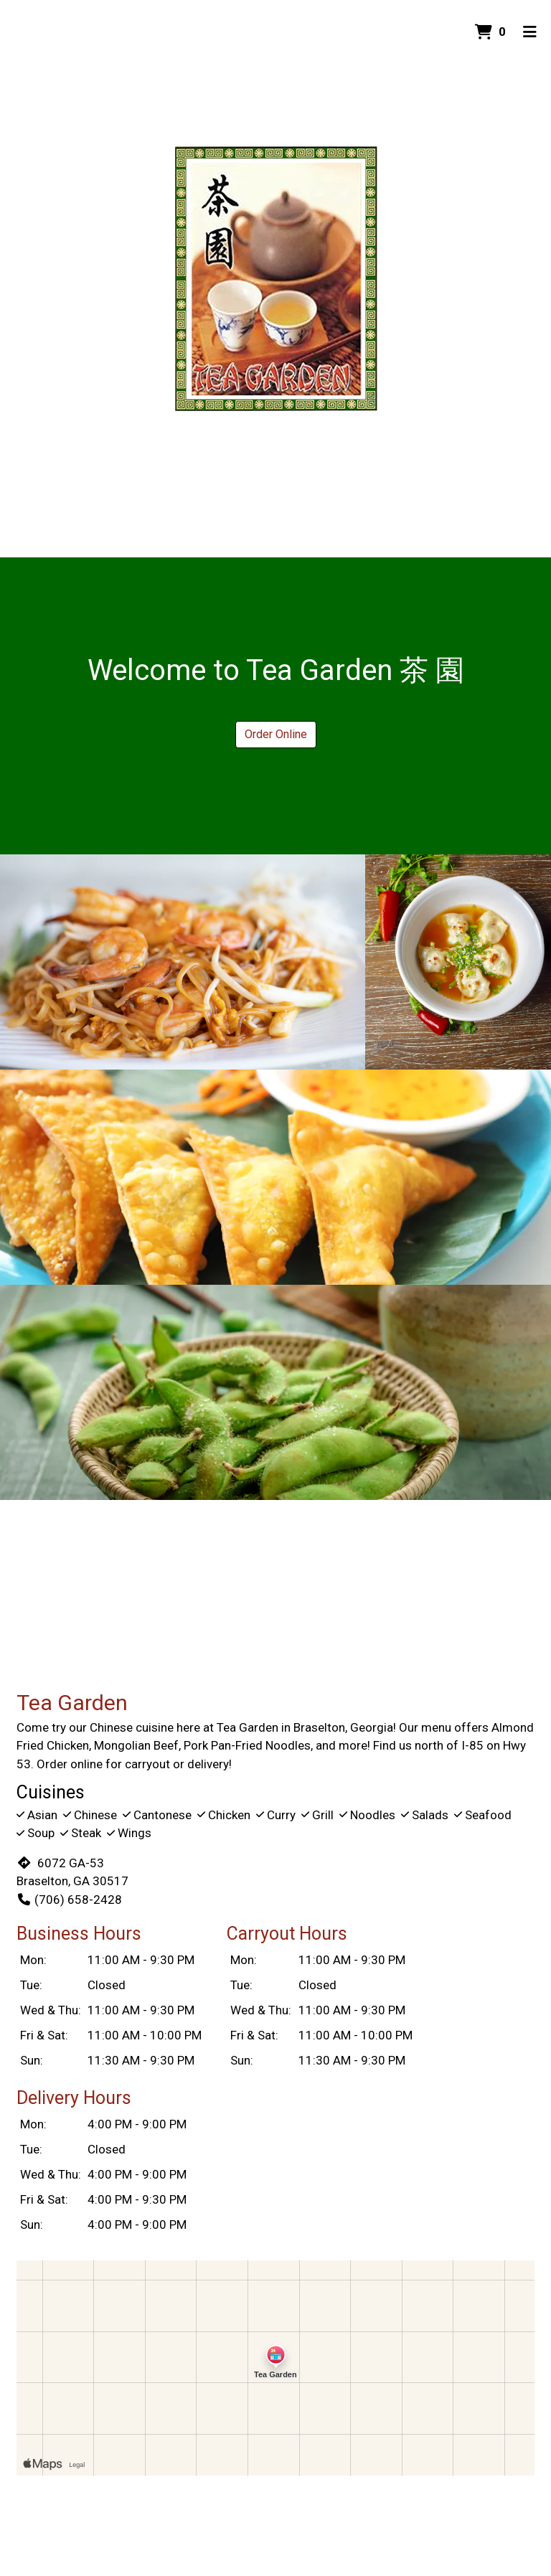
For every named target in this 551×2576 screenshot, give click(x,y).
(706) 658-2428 (69, 1899)
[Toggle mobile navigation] (529, 32)
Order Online (276, 734)
